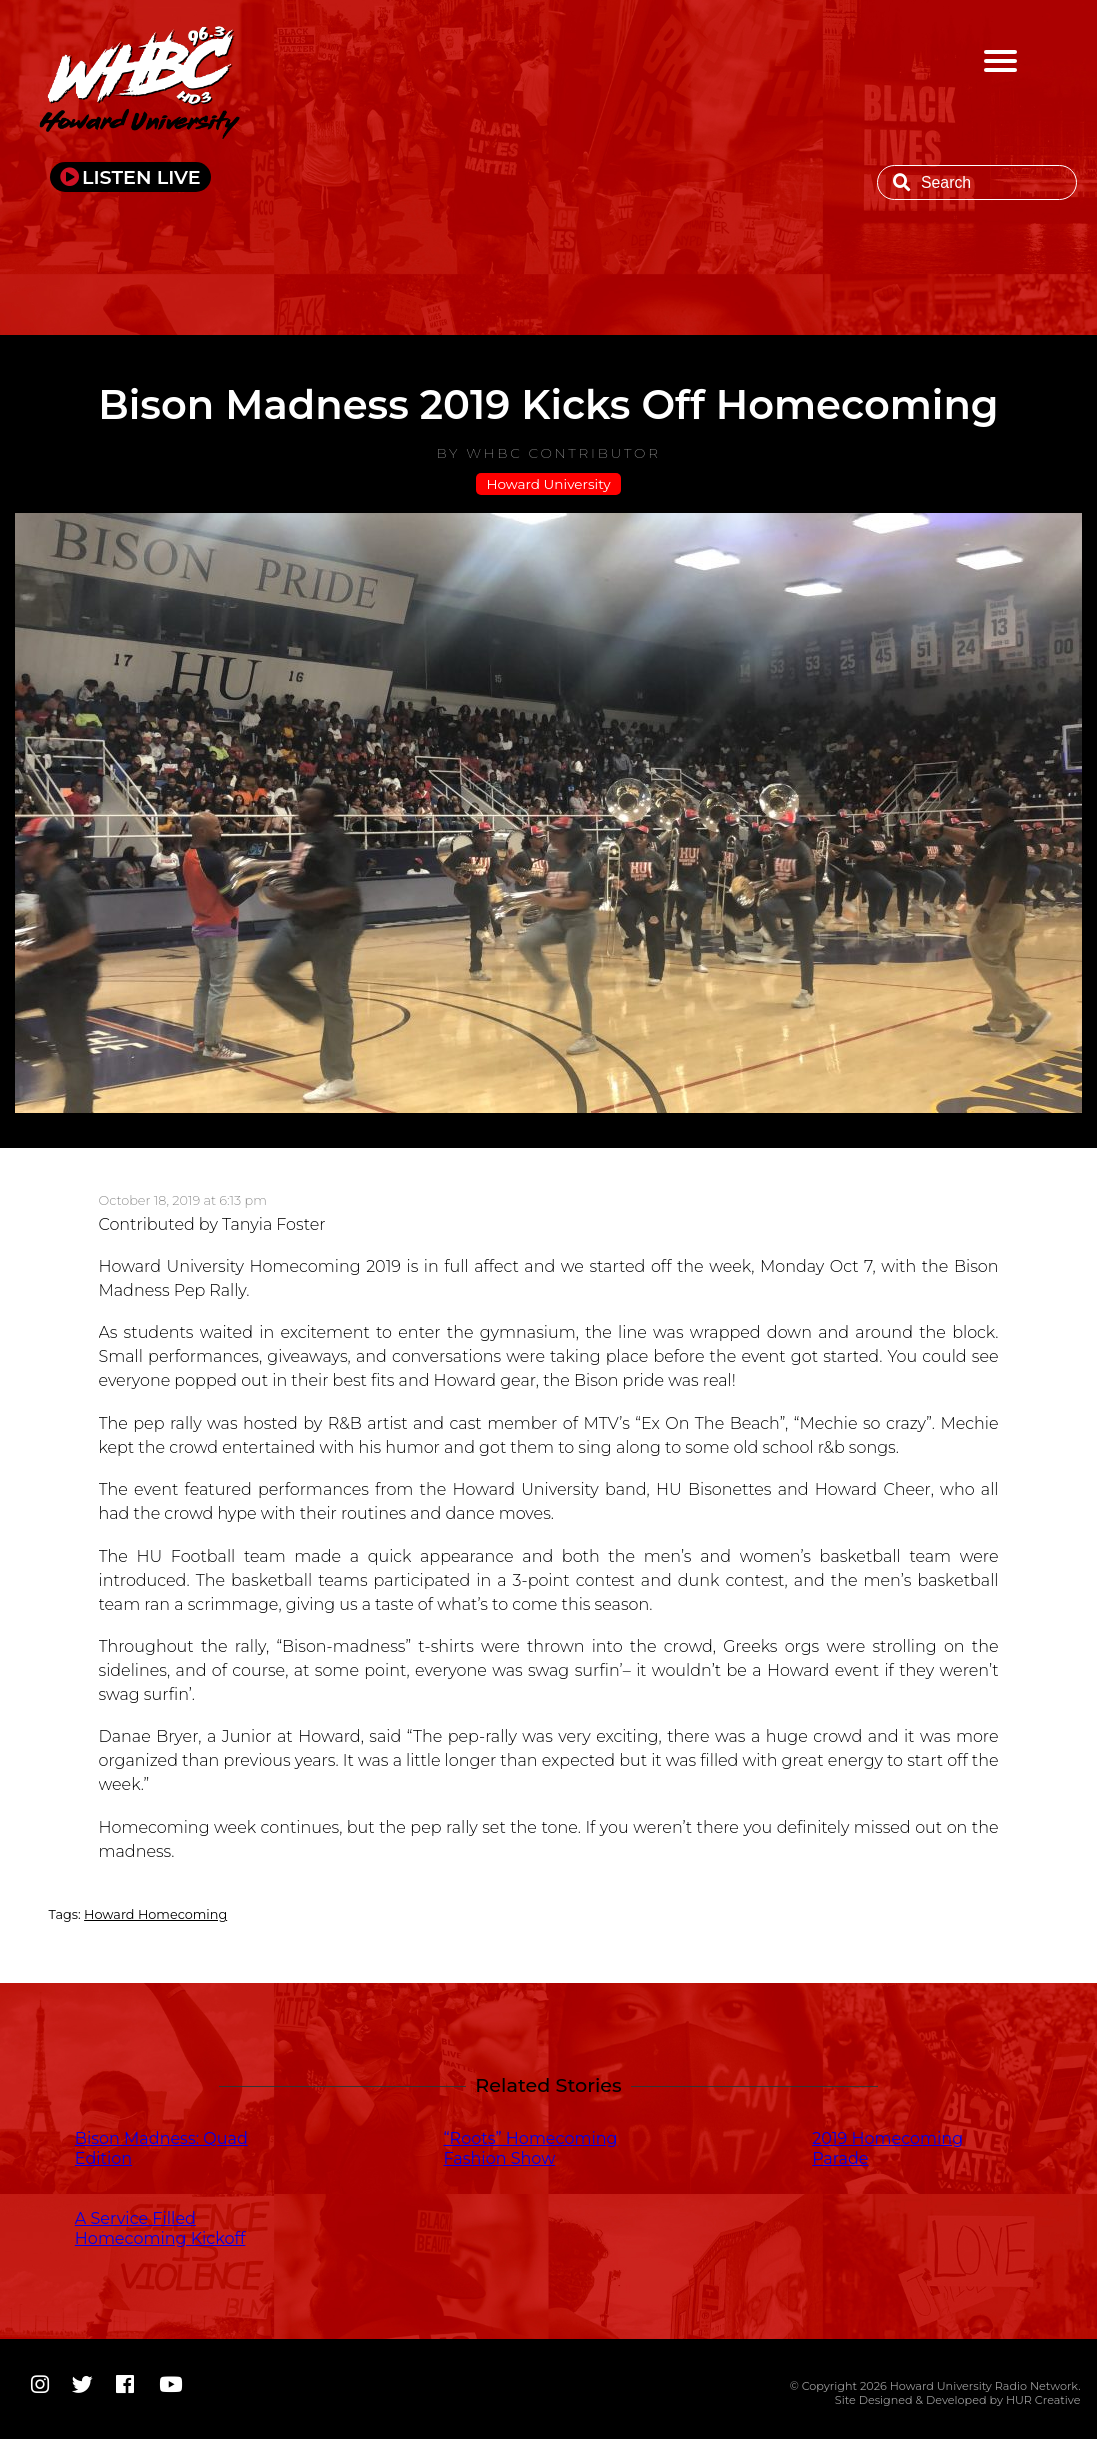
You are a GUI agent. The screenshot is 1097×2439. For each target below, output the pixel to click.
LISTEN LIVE (141, 177)
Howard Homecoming (155, 1914)
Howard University (548, 484)
